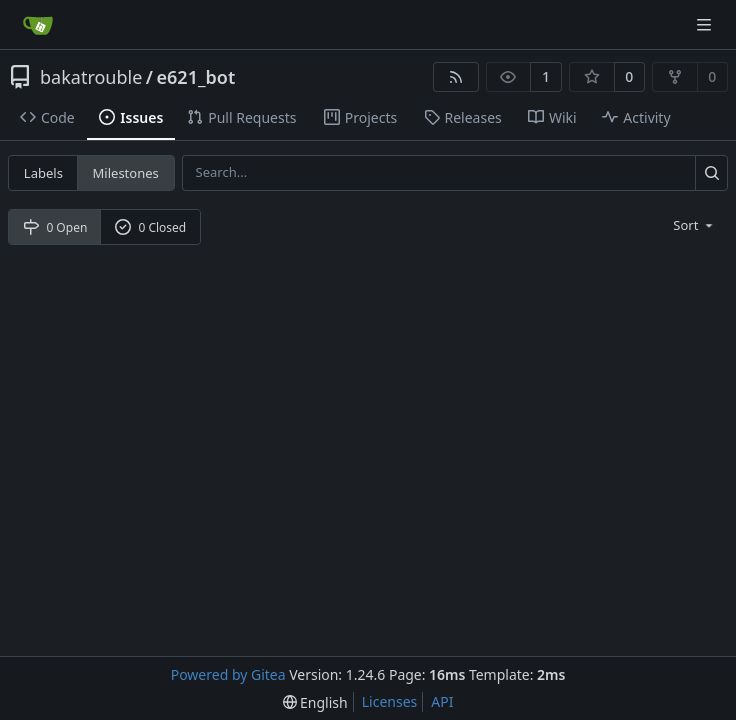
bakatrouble (91, 77)
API (442, 701)
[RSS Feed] (456, 77)
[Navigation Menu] (706, 24)
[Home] (38, 25)
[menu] (694, 225)
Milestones (126, 173)
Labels (43, 173)
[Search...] (711, 172)
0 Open (55, 227)
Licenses (390, 701)
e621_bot (196, 77)
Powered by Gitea (228, 674)
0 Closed (151, 227)
